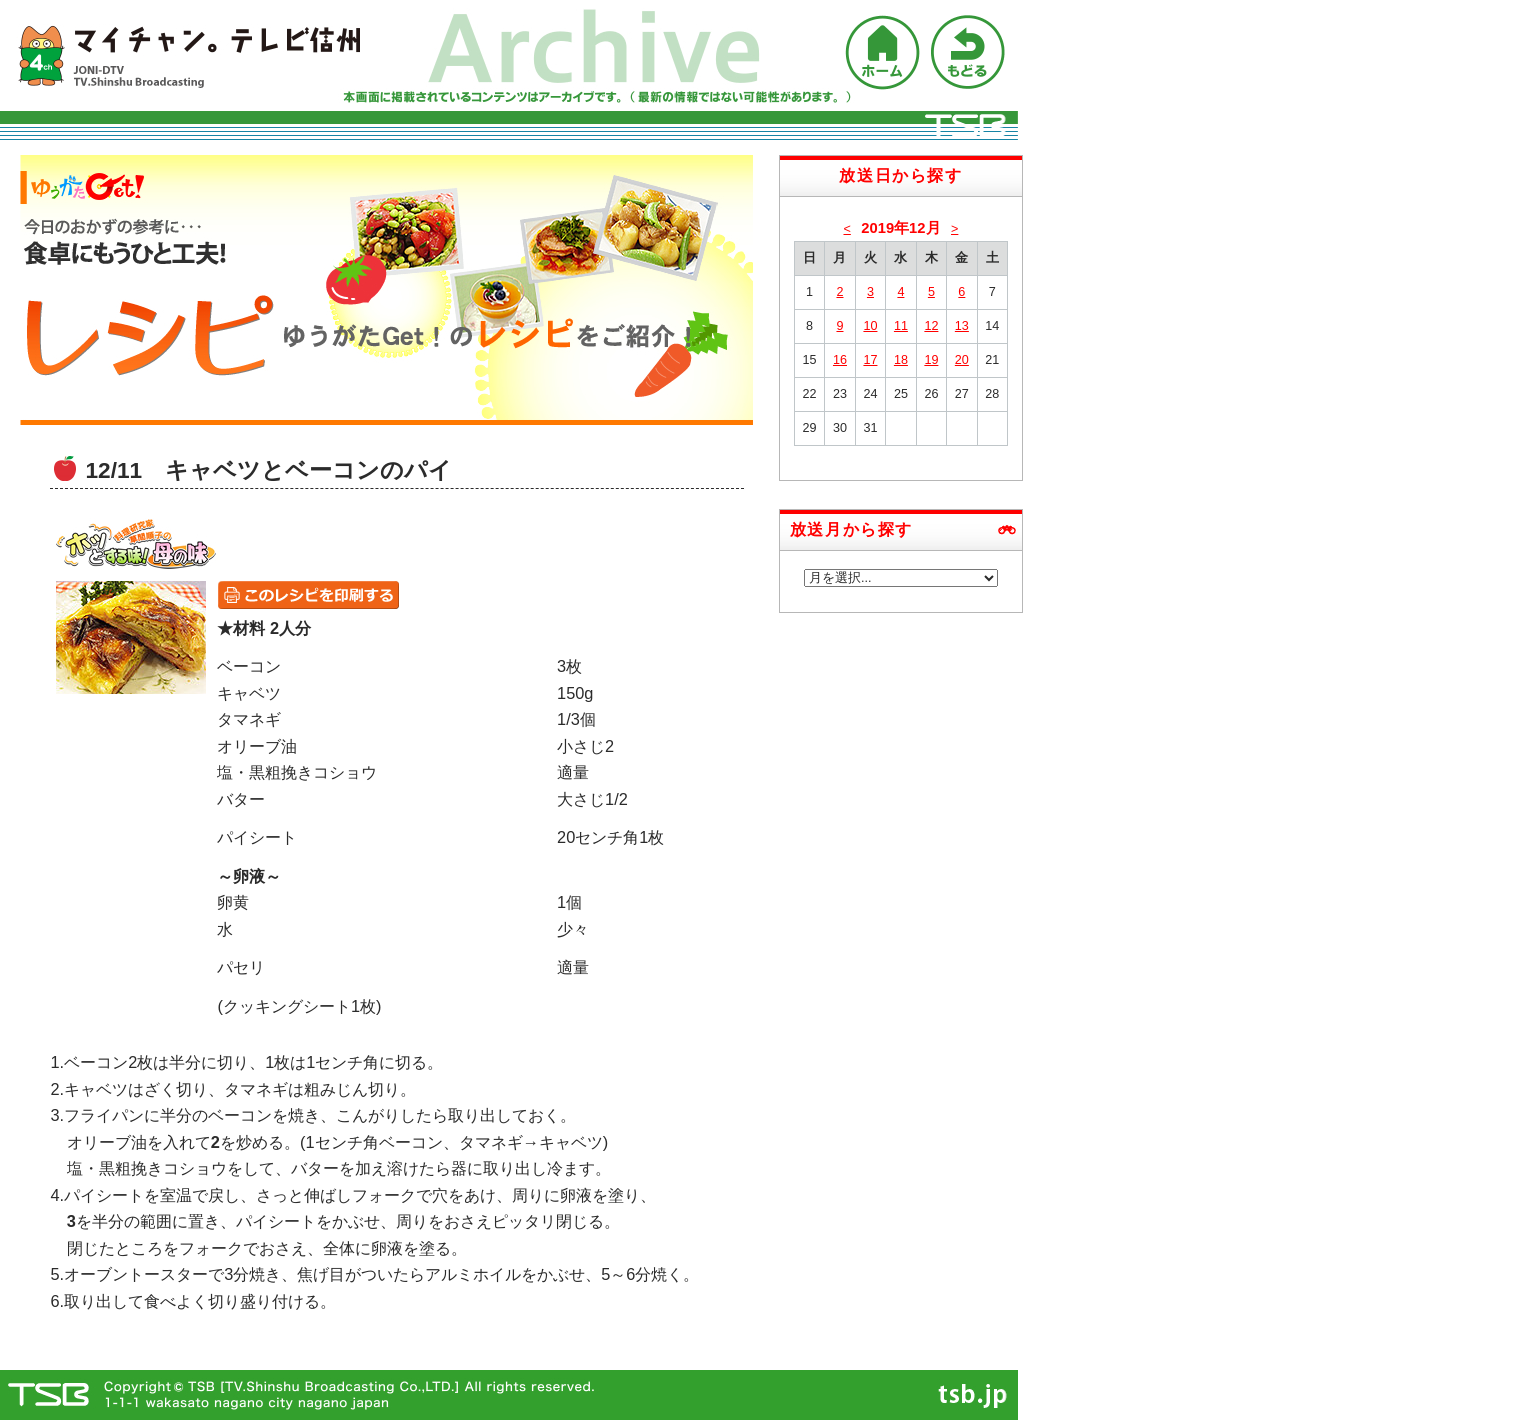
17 (870, 360)
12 (931, 326)
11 (901, 326)
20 (962, 360)
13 (962, 326)
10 (870, 326)
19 (931, 360)
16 (840, 360)
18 (901, 360)
